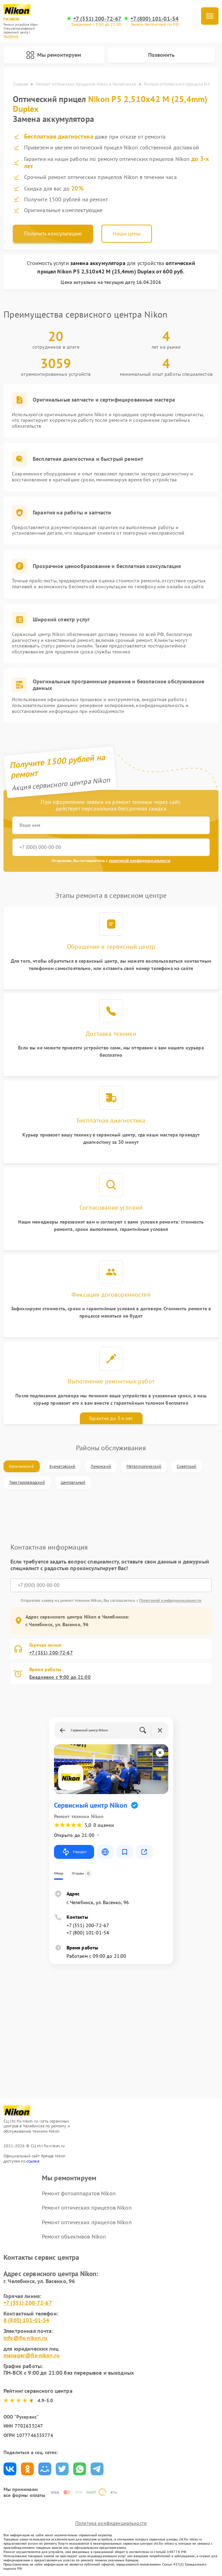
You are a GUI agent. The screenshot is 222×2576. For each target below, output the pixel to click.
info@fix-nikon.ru (25, 2337)
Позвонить (161, 54)
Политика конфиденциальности (111, 2523)
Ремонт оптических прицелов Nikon (87, 2207)
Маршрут (74, 1852)
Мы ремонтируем (53, 55)
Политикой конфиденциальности (170, 1600)
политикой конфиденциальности (139, 860)
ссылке (32, 2161)
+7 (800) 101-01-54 (154, 18)
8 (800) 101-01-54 (26, 2320)
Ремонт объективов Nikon (74, 2236)
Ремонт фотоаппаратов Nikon (79, 2193)
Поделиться (9, 2468)
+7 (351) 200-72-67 (97, 18)
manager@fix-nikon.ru (31, 2355)
